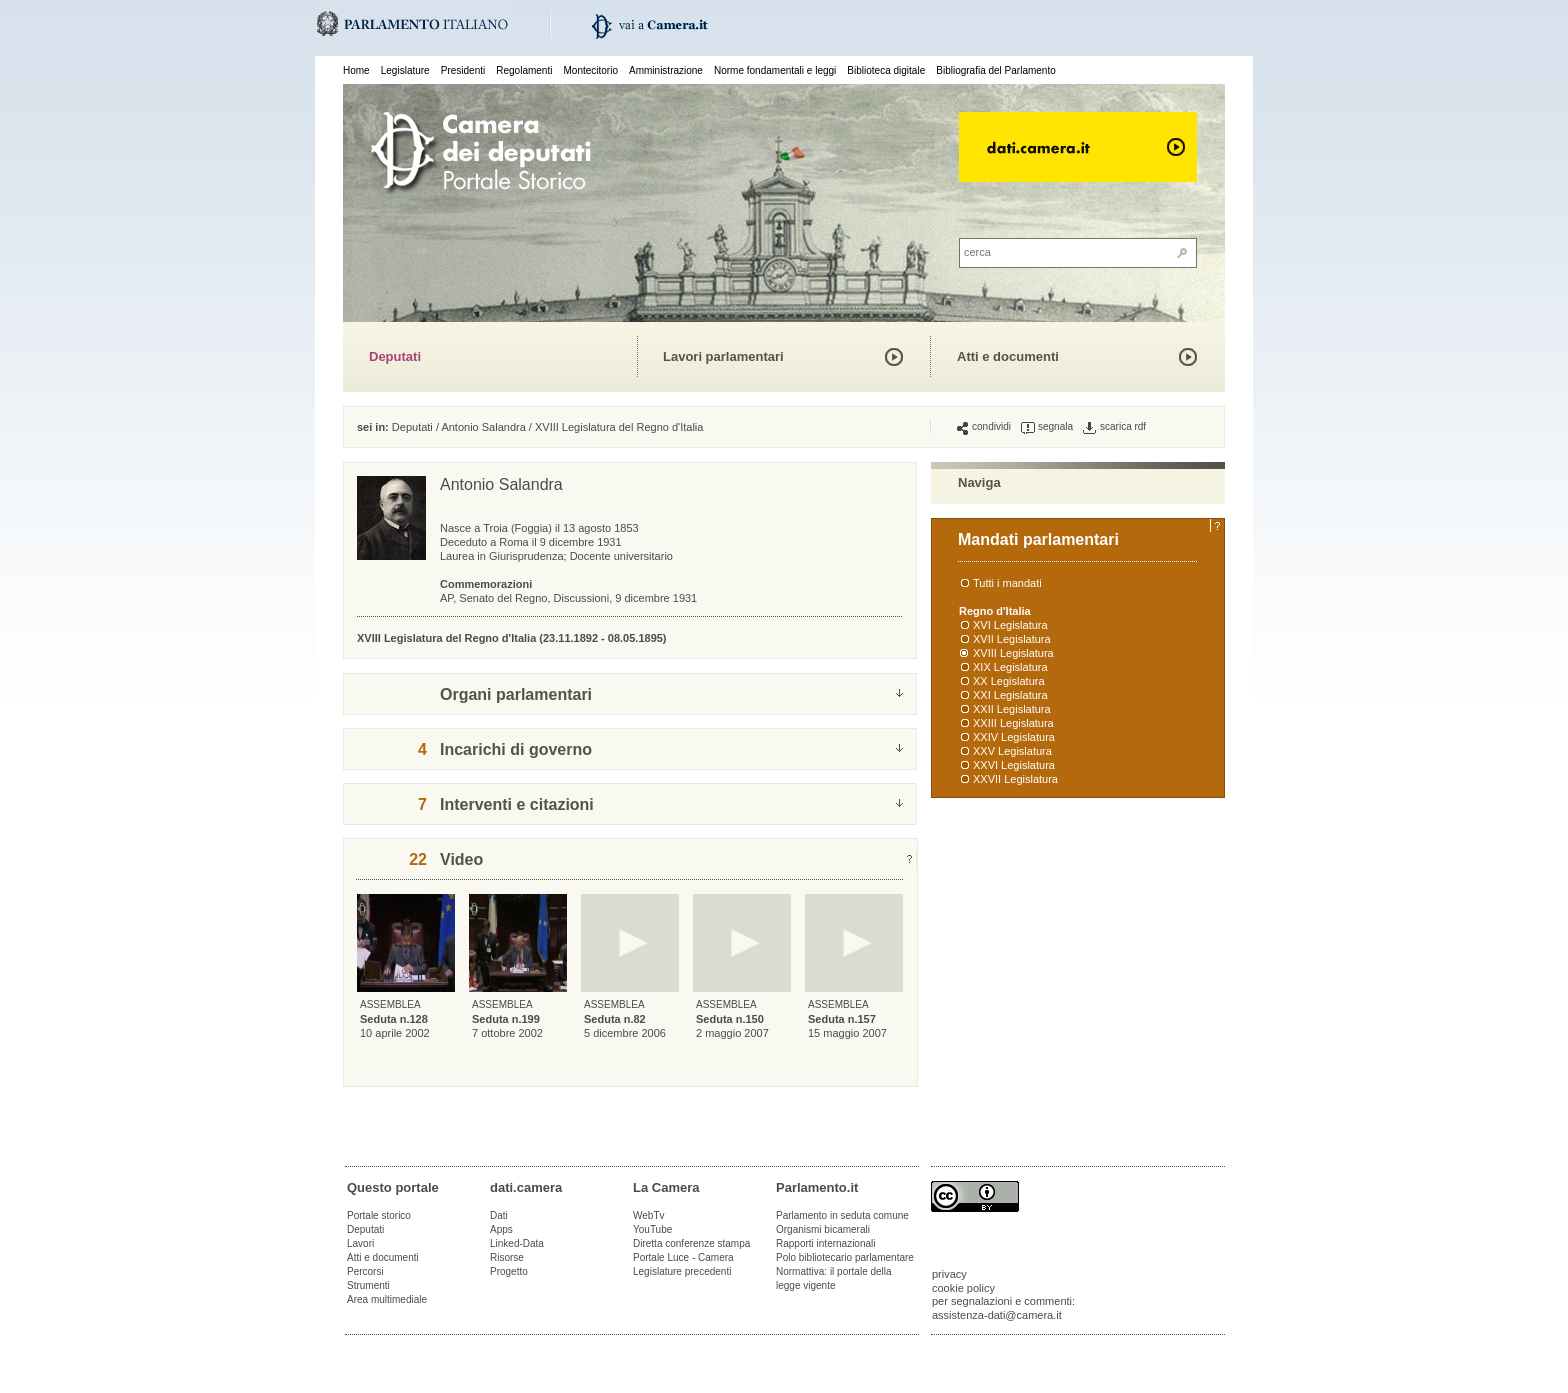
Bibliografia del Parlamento (996, 70)
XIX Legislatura (1010, 667)
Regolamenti (524, 70)
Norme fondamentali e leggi (775, 70)
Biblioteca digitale (886, 70)
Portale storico (379, 1215)
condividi (984, 427)
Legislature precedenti (682, 1271)
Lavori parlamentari (723, 356)
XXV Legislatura (1012, 751)
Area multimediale (387, 1299)
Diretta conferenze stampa (691, 1243)
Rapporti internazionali (826, 1243)
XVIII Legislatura (1013, 653)
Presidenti (463, 70)
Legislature (405, 70)
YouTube (652, 1229)
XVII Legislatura (1012, 639)
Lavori (360, 1243)
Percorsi (365, 1271)
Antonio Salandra (483, 427)
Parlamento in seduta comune (842, 1215)
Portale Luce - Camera (683, 1257)
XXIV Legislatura (1014, 737)
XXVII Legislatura (1015, 779)
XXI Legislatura (1010, 695)
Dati (499, 1215)
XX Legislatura (1009, 681)
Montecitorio (590, 70)
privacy (949, 1274)
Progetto (509, 1271)
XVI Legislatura (1010, 625)
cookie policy (963, 1288)
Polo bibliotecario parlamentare (845, 1257)
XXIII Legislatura (1013, 723)
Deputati (395, 356)
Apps (501, 1229)
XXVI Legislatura (1014, 765)
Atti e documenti (1008, 356)
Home (356, 70)
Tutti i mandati (1007, 583)
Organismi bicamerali (823, 1229)
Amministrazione (666, 70)
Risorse (507, 1257)
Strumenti (368, 1285)
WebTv (649, 1215)
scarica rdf (1114, 427)
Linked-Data (517, 1243)
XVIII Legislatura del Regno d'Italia (619, 427)
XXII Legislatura (1012, 709)
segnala (1047, 427)
